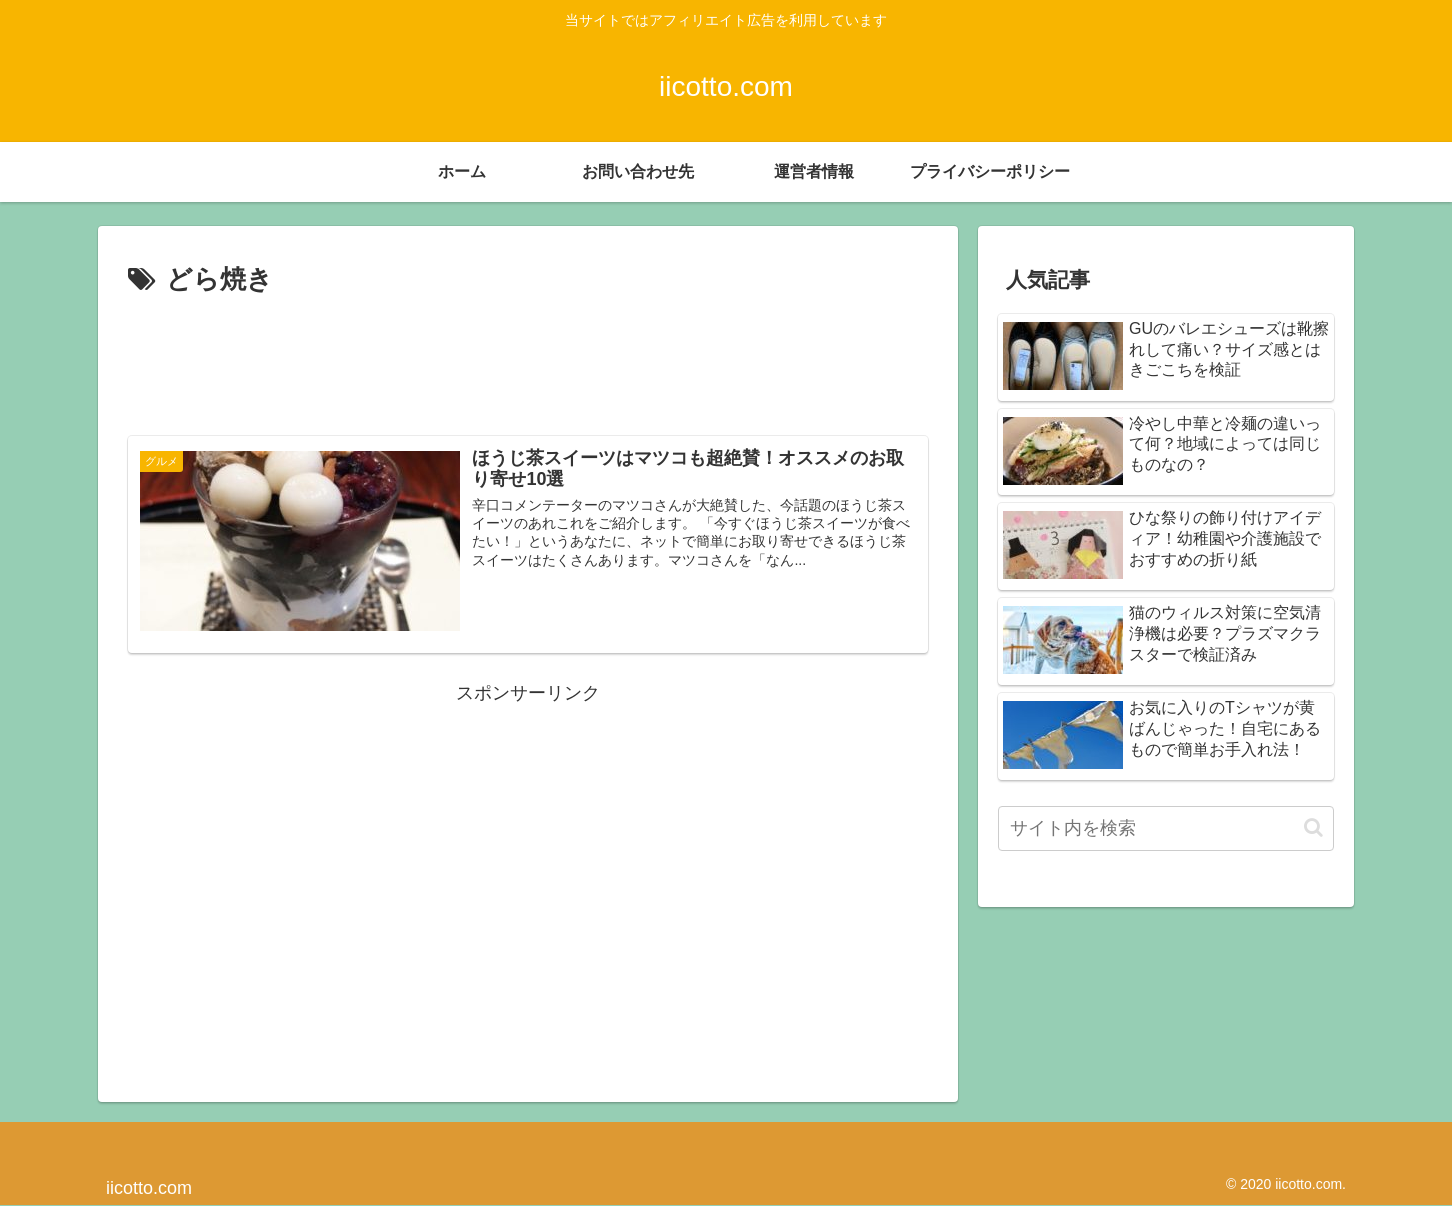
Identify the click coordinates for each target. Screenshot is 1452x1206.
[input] (1166, 828)
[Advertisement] (528, 358)
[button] (1313, 827)
